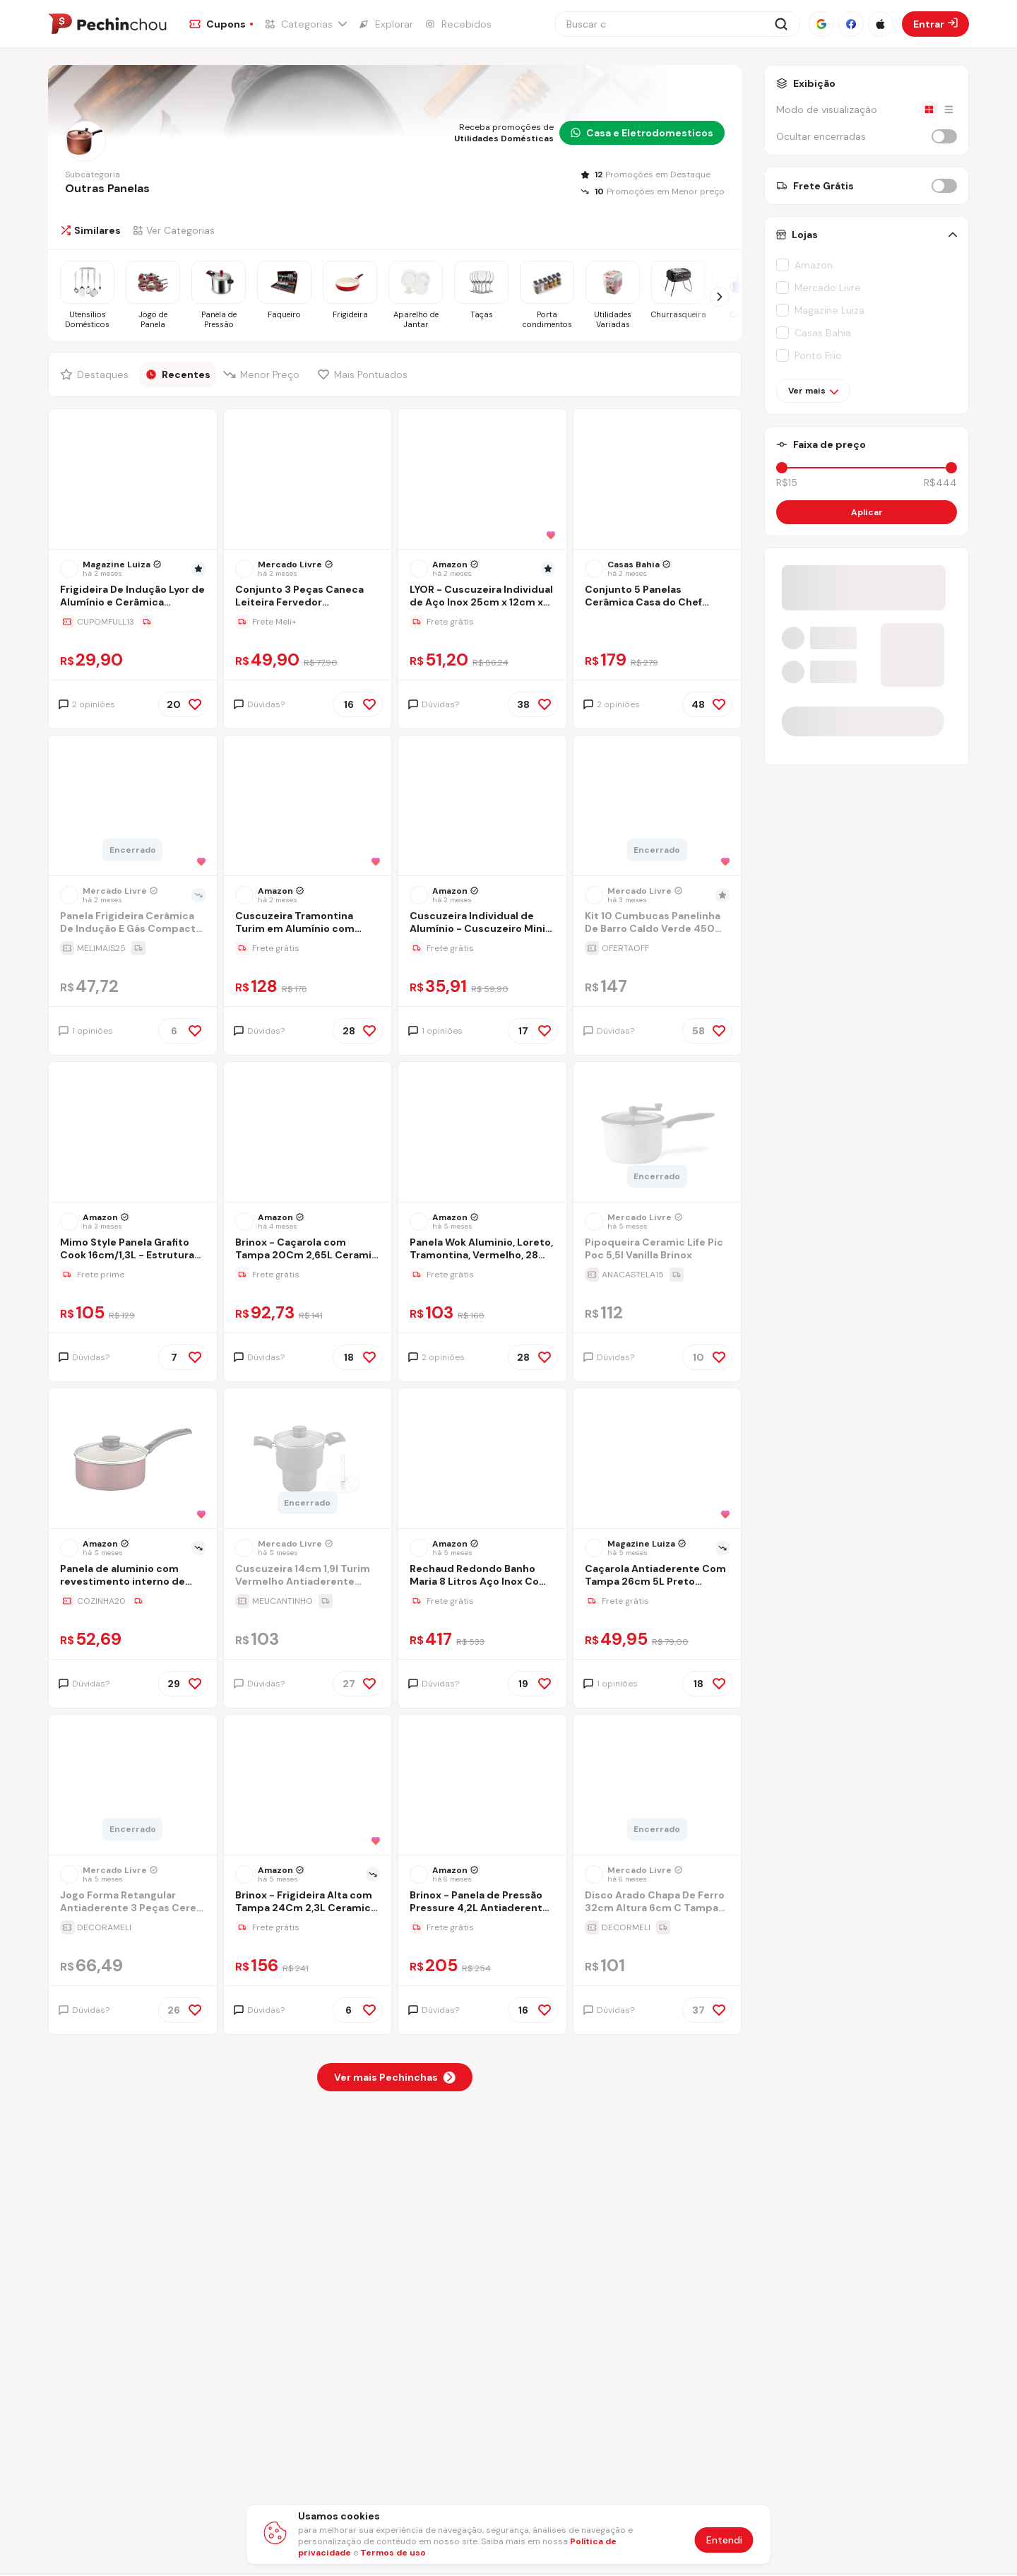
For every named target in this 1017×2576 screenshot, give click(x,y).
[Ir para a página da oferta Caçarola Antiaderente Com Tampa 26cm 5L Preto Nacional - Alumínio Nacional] (657, 1601)
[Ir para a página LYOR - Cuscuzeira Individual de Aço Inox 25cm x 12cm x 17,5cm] (482, 597)
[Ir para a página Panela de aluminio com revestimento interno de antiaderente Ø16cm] (133, 1576)
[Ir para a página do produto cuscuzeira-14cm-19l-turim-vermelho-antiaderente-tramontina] (307, 1460)
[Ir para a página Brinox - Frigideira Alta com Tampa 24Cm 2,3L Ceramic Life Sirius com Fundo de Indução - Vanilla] (308, 1903)
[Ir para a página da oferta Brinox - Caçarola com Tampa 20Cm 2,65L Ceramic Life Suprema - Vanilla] (308, 1275)
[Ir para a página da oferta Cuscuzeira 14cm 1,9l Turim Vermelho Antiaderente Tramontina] (308, 1601)
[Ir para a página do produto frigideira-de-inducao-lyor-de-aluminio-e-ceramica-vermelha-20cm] (133, 480)
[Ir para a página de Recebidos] (458, 24)
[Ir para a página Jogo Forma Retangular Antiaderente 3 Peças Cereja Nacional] (133, 1903)
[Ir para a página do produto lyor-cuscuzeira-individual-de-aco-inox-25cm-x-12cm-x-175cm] (482, 480)
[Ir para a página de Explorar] (385, 24)
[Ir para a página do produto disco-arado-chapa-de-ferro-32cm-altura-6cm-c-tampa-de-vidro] (657, 1786)
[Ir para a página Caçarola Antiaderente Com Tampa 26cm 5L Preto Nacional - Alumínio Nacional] (657, 1576)
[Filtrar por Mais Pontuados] (365, 374)
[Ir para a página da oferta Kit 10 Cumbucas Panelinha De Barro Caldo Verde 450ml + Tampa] (657, 948)
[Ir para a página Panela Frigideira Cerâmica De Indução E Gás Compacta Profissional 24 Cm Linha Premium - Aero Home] (133, 923)
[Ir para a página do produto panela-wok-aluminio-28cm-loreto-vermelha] (482, 1133)
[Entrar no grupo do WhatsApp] (866, 735)
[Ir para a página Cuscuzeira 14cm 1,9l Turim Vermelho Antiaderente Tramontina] (308, 1576)
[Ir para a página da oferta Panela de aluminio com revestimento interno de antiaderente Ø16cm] (133, 1601)
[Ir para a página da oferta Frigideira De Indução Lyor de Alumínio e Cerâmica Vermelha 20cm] (133, 622)
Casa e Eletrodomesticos (642, 132)
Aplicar (867, 512)
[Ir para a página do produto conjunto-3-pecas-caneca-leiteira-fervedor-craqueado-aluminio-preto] (307, 480)
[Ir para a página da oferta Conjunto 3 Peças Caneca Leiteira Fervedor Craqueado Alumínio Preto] (308, 622)
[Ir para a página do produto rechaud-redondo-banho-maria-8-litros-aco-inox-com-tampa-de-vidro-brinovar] (482, 1460)
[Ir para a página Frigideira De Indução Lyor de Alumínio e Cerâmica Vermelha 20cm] (133, 597)
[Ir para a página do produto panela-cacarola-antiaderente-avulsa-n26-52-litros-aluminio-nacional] (657, 1460)
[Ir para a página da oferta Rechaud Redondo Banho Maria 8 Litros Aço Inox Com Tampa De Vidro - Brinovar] (482, 1601)
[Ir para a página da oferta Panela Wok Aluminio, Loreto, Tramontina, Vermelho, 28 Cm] (482, 1275)
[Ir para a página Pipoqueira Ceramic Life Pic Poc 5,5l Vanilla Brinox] (657, 1250)
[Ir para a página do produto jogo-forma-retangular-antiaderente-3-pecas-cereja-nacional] (133, 1786)
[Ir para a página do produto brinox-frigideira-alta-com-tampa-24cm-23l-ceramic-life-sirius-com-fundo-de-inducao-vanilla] (307, 1786)
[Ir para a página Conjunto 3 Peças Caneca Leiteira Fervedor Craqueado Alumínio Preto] (308, 597)
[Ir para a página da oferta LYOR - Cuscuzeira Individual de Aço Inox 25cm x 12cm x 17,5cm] (482, 622)
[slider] (781, 467)
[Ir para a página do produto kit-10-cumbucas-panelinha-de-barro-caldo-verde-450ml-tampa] (657, 807)
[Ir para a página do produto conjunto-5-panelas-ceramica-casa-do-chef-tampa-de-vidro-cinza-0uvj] (657, 480)
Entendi (724, 2540)
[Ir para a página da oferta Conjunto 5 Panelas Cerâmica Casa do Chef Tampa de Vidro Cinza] (657, 622)
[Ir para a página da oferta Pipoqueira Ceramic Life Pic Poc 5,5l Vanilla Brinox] (657, 1275)
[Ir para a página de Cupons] (221, 24)
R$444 (940, 482)
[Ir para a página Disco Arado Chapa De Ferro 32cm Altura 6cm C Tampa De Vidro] (657, 1903)
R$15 (786, 482)
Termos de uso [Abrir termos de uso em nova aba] (393, 2552)
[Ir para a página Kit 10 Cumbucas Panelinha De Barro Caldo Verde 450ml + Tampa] (657, 923)
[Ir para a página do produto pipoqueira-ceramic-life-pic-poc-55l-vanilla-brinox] (657, 1133)
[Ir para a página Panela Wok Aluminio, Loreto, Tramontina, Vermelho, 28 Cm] (482, 1250)
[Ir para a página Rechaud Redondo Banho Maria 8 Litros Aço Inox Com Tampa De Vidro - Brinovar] (482, 1576)
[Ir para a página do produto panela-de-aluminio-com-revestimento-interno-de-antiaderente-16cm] (133, 1460)
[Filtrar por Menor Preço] (264, 374)
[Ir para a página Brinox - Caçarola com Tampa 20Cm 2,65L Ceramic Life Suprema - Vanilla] (308, 1250)
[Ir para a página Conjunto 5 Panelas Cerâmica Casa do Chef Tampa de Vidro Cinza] (657, 597)
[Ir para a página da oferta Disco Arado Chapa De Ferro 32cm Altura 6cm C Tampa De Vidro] (657, 1927)
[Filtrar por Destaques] (96, 374)
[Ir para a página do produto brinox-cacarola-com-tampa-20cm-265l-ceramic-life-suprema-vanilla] (307, 1133)
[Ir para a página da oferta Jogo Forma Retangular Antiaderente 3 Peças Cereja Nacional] (133, 1927)
